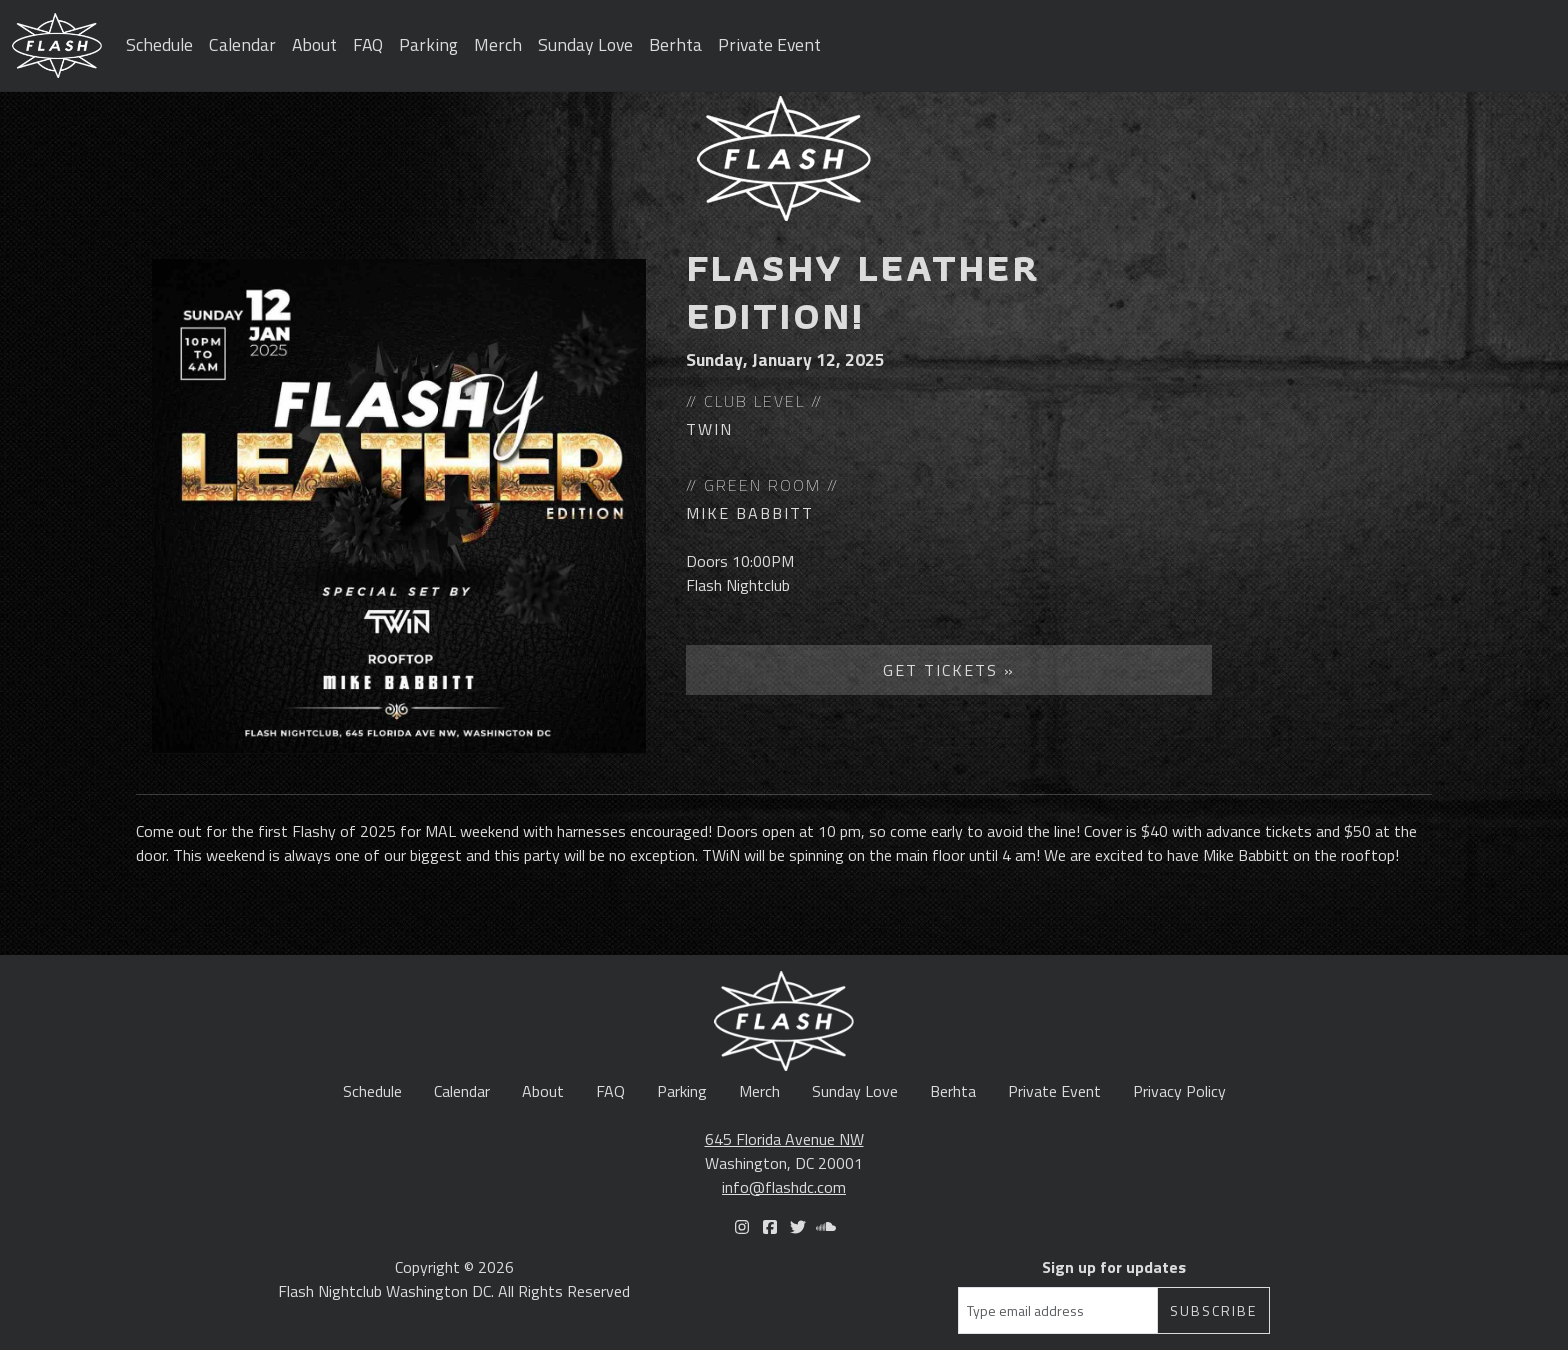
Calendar (242, 44)
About (314, 44)
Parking (428, 44)
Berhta (675, 44)
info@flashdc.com (784, 1187)
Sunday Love (585, 44)
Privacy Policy (1179, 1091)
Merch (498, 44)
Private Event (769, 44)
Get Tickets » (949, 670)
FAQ (368, 44)
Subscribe (1213, 1310)
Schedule (159, 44)
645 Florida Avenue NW (784, 1139)
